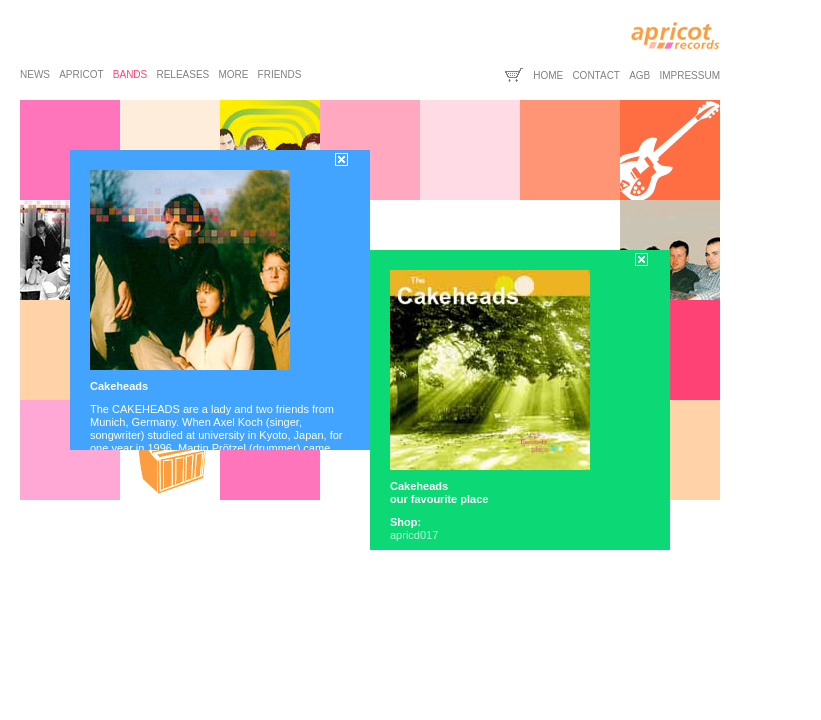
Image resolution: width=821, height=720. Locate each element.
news (35, 74)
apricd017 (414, 535)
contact (596, 75)
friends (280, 74)
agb (639, 75)
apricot (81, 74)
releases (182, 74)
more (233, 74)
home (548, 75)
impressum (689, 75)
